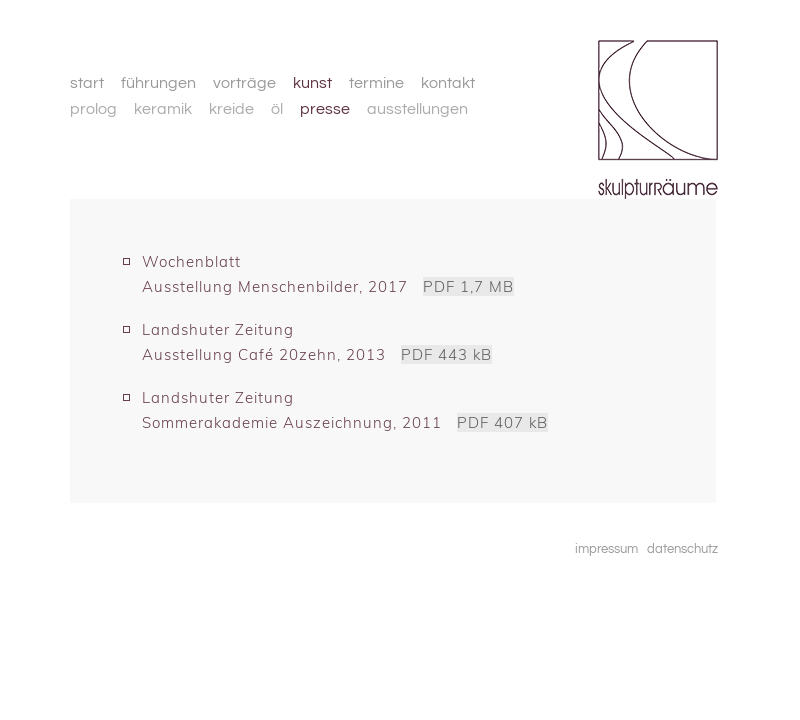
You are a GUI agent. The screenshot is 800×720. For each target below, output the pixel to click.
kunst (312, 83)
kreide (231, 109)
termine (376, 83)
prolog (93, 109)
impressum (606, 549)
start (87, 83)
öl (277, 109)
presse (325, 109)
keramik (163, 109)
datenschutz (682, 549)
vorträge (244, 83)
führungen (158, 83)
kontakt (448, 83)
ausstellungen (417, 109)
